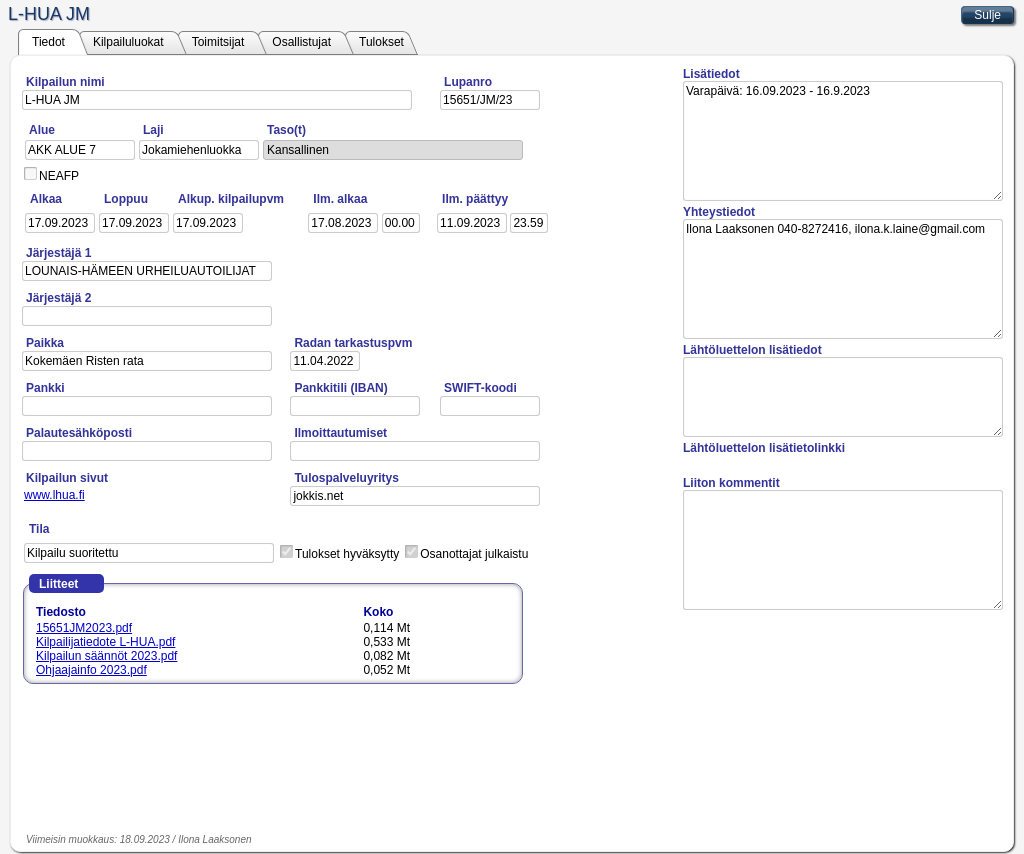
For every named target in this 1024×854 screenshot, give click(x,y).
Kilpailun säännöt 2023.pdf (106, 656)
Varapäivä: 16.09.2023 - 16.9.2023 (843, 141)
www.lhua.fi (54, 495)
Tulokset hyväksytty (347, 554)
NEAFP (59, 176)
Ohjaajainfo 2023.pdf (91, 670)
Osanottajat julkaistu (474, 554)
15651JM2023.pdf (84, 628)
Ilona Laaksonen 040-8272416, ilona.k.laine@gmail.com (843, 279)
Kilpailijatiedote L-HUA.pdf (105, 642)
